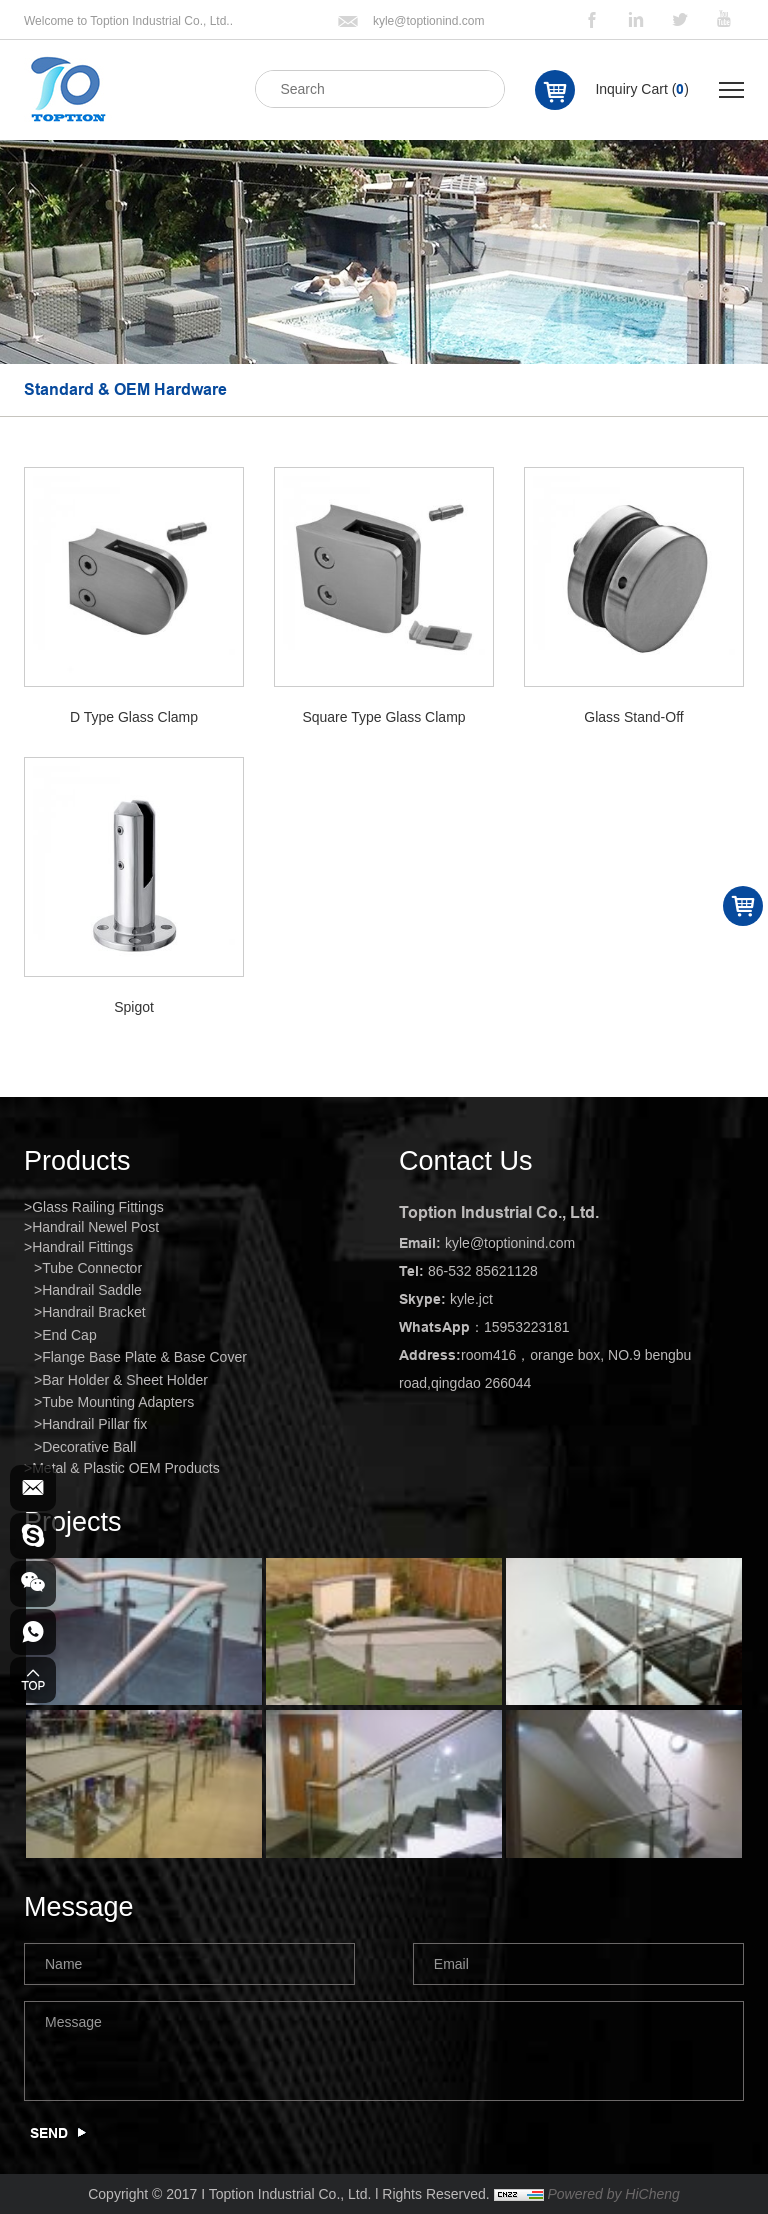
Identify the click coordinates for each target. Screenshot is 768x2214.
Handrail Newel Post (95, 1227)
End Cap (69, 1335)
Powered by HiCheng (613, 2194)
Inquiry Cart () (642, 89)
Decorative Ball (89, 1447)
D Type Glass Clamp (134, 717)
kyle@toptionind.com (429, 21)
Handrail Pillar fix (94, 1424)
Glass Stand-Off (633, 717)
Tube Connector (92, 1268)
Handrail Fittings (82, 1247)
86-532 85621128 (483, 1271)
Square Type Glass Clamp (383, 717)
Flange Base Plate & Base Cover (144, 1357)
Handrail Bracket (94, 1312)
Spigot (134, 1007)
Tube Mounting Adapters (118, 1402)
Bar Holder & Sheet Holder (125, 1380)
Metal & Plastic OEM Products (126, 1468)
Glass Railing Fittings (98, 1207)
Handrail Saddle (92, 1290)
